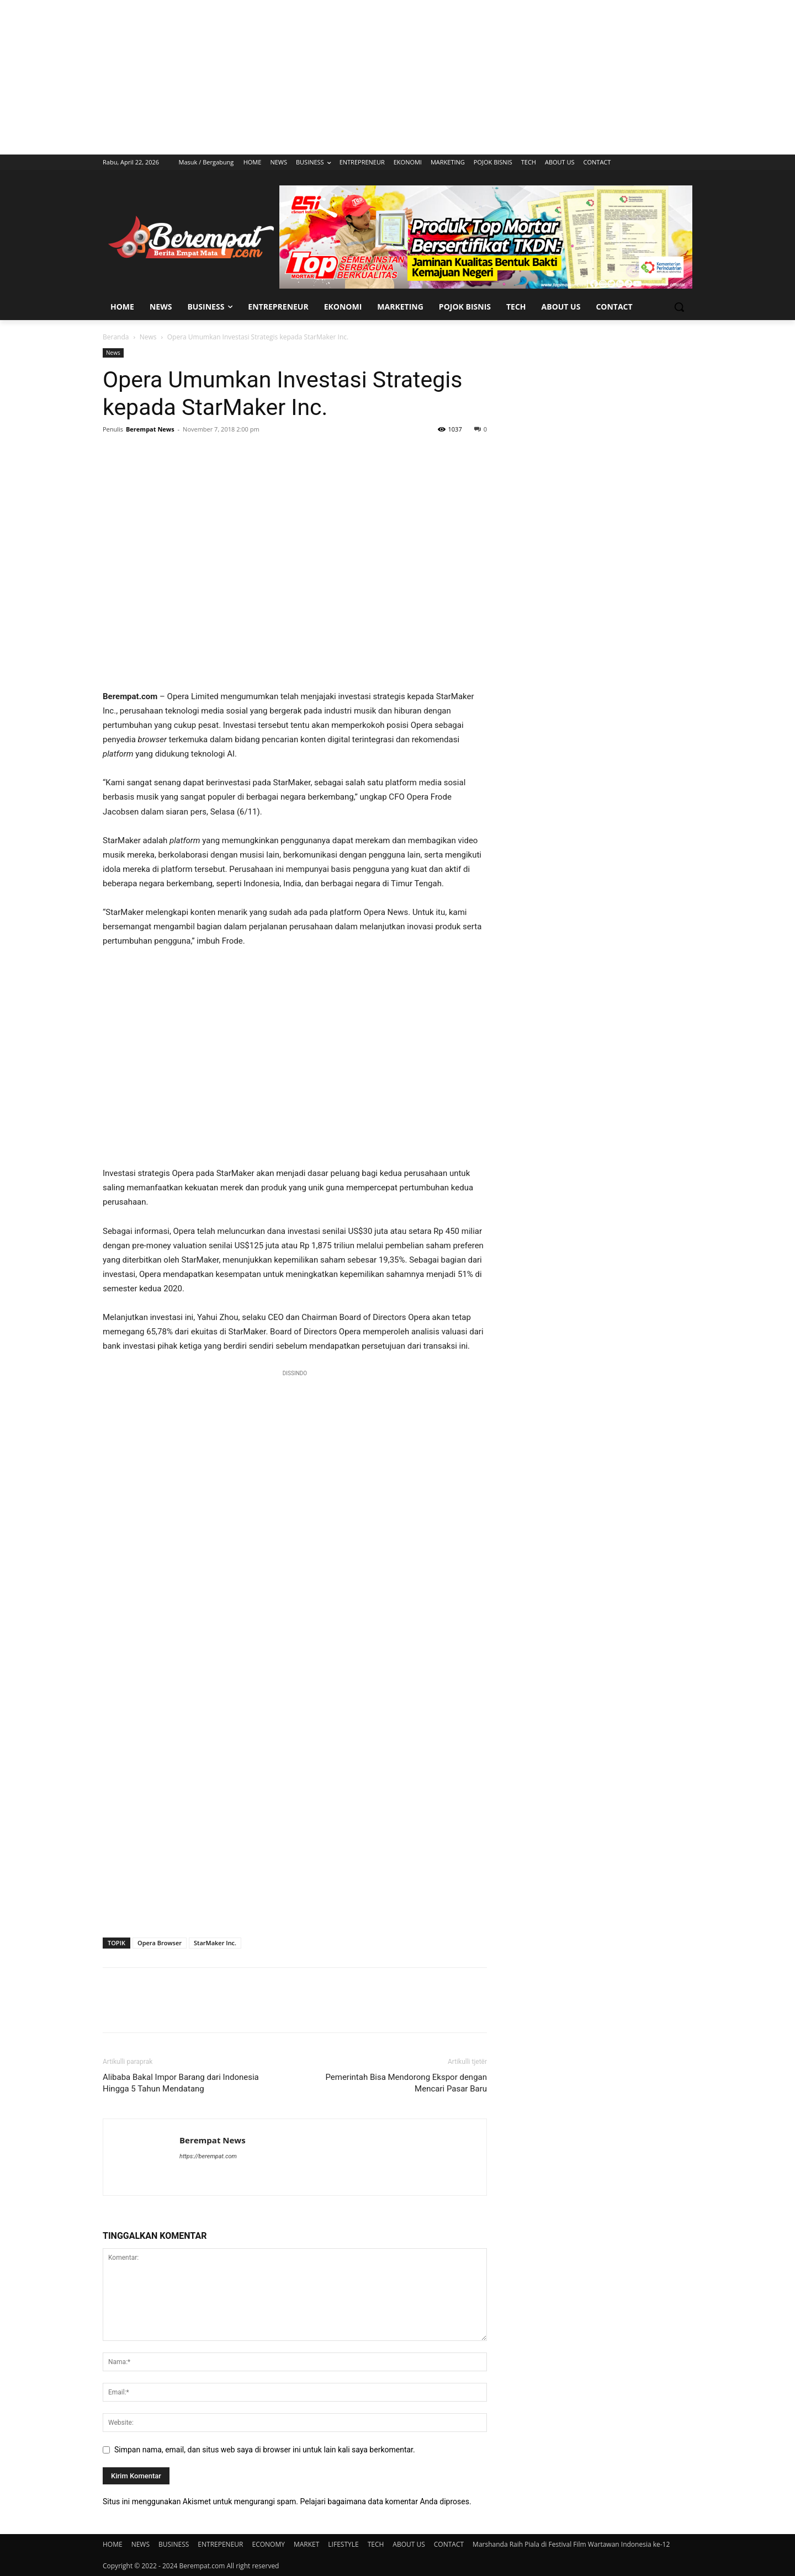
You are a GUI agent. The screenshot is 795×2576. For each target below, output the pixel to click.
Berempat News (150, 429)
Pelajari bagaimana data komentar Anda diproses (384, 2501)
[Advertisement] (397, 77)
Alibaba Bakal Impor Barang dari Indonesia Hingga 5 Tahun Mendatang (181, 2083)
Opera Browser (159, 1943)
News (148, 337)
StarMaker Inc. (215, 1943)
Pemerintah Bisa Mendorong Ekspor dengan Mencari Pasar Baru (406, 2083)
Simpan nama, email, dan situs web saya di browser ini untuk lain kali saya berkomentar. (264, 2449)
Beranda (116, 337)
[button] (679, 307)
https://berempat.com (208, 2156)
